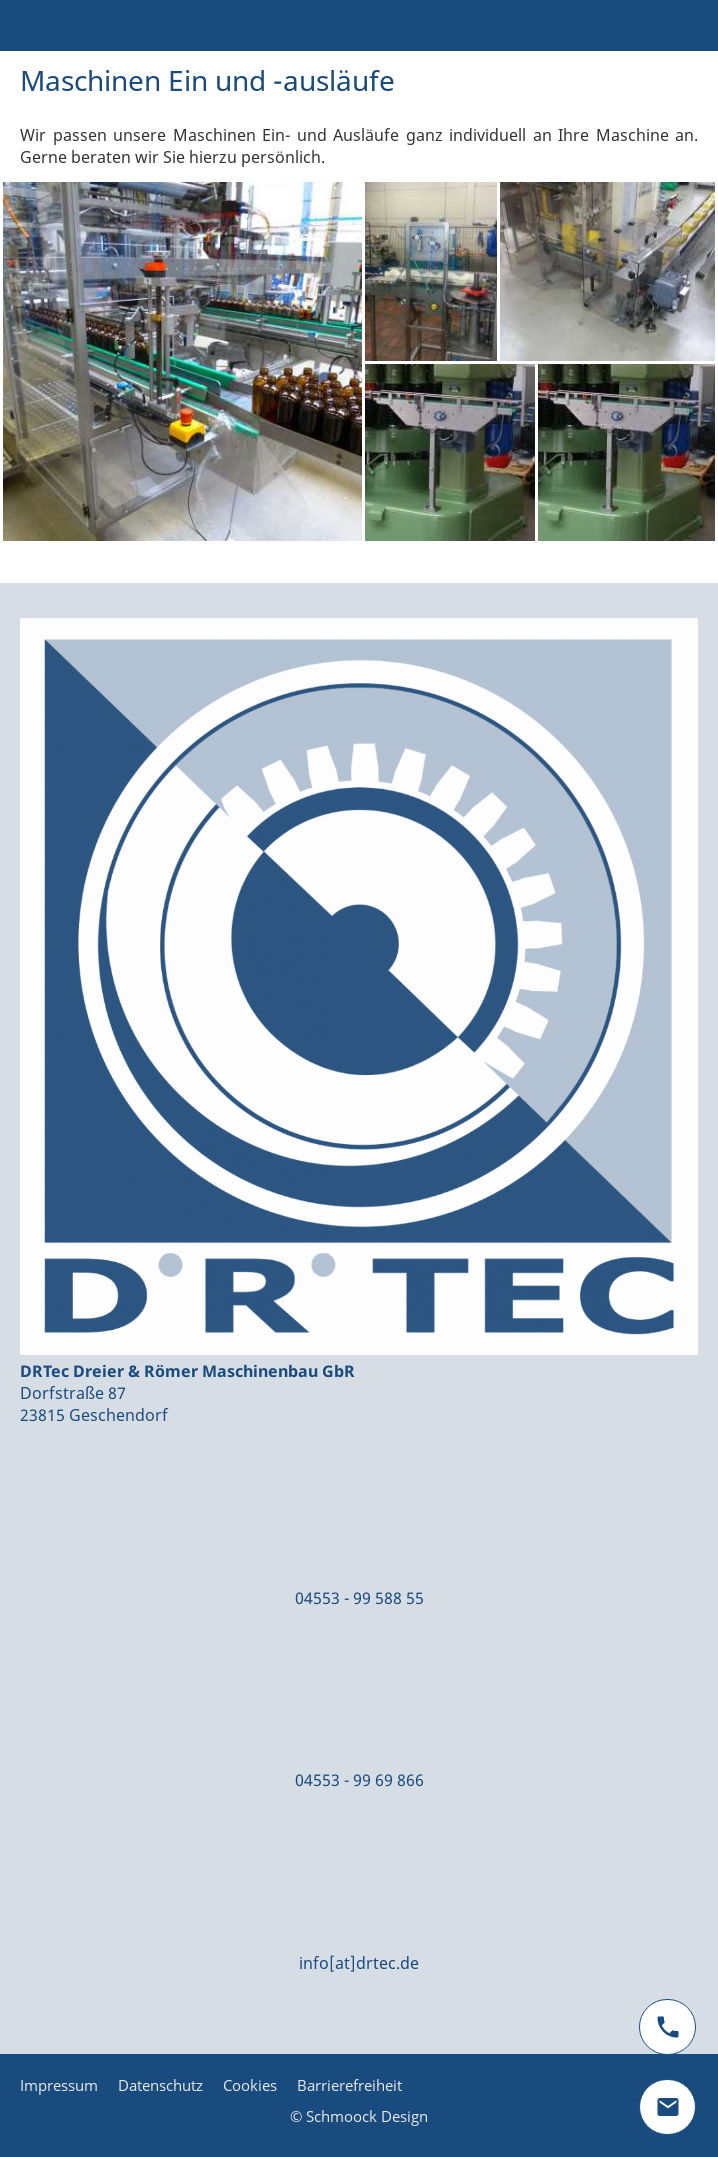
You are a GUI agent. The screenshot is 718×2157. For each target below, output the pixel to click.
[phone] (667, 2027)
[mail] (667, 2107)
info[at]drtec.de (359, 1963)
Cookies (250, 2085)
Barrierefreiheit (349, 2085)
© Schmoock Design (359, 2116)
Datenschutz (160, 2085)
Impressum (59, 2085)
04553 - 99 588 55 (359, 1598)
